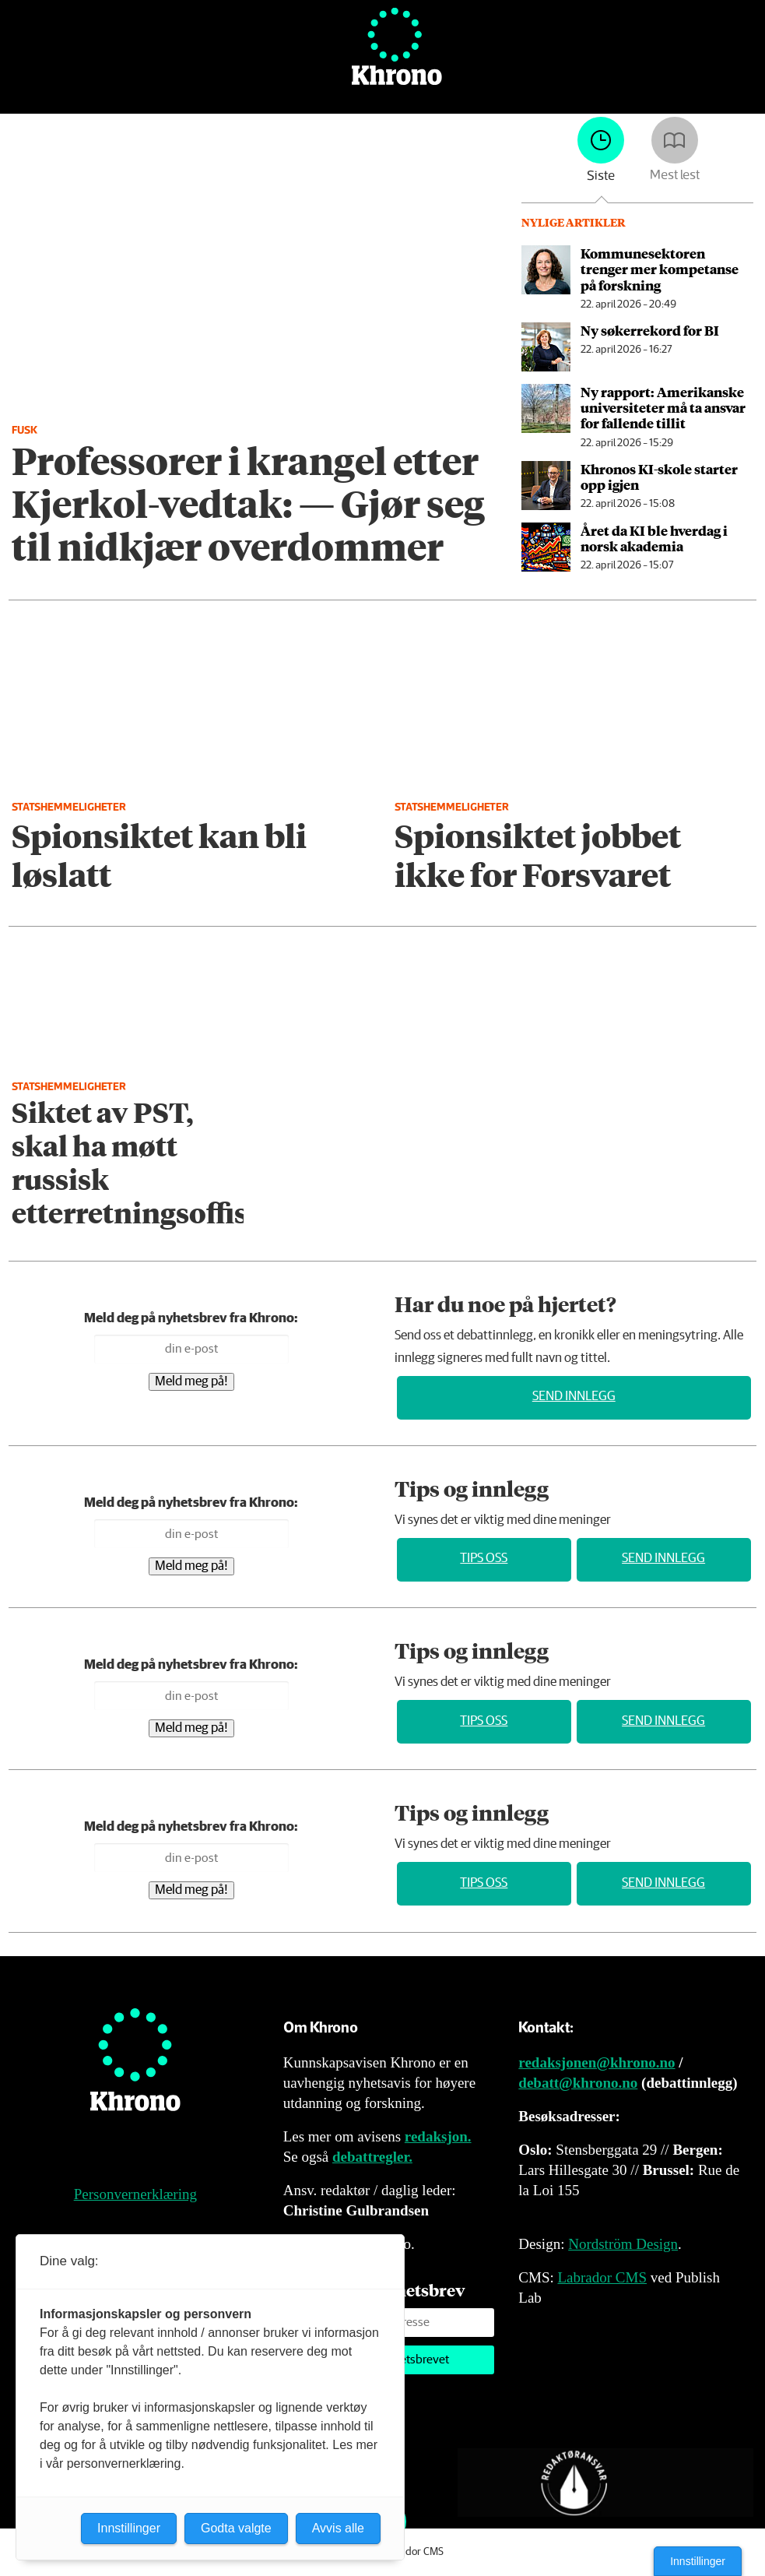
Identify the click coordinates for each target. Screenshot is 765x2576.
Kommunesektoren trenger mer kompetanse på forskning (660, 269)
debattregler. (372, 2156)
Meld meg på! (191, 1381)
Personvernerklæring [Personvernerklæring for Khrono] (135, 2194)
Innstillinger (697, 2561)
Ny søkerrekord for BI (650, 330)
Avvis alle (338, 2528)
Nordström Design (623, 2244)
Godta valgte (236, 2528)
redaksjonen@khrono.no (596, 2062)
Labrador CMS (602, 2277)
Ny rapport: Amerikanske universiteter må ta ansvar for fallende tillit (663, 407)
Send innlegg (574, 1396)
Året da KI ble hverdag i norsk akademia (654, 538)
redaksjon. (438, 2136)
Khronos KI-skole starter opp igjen (659, 476)
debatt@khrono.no (577, 2083)
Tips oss (483, 1558)
